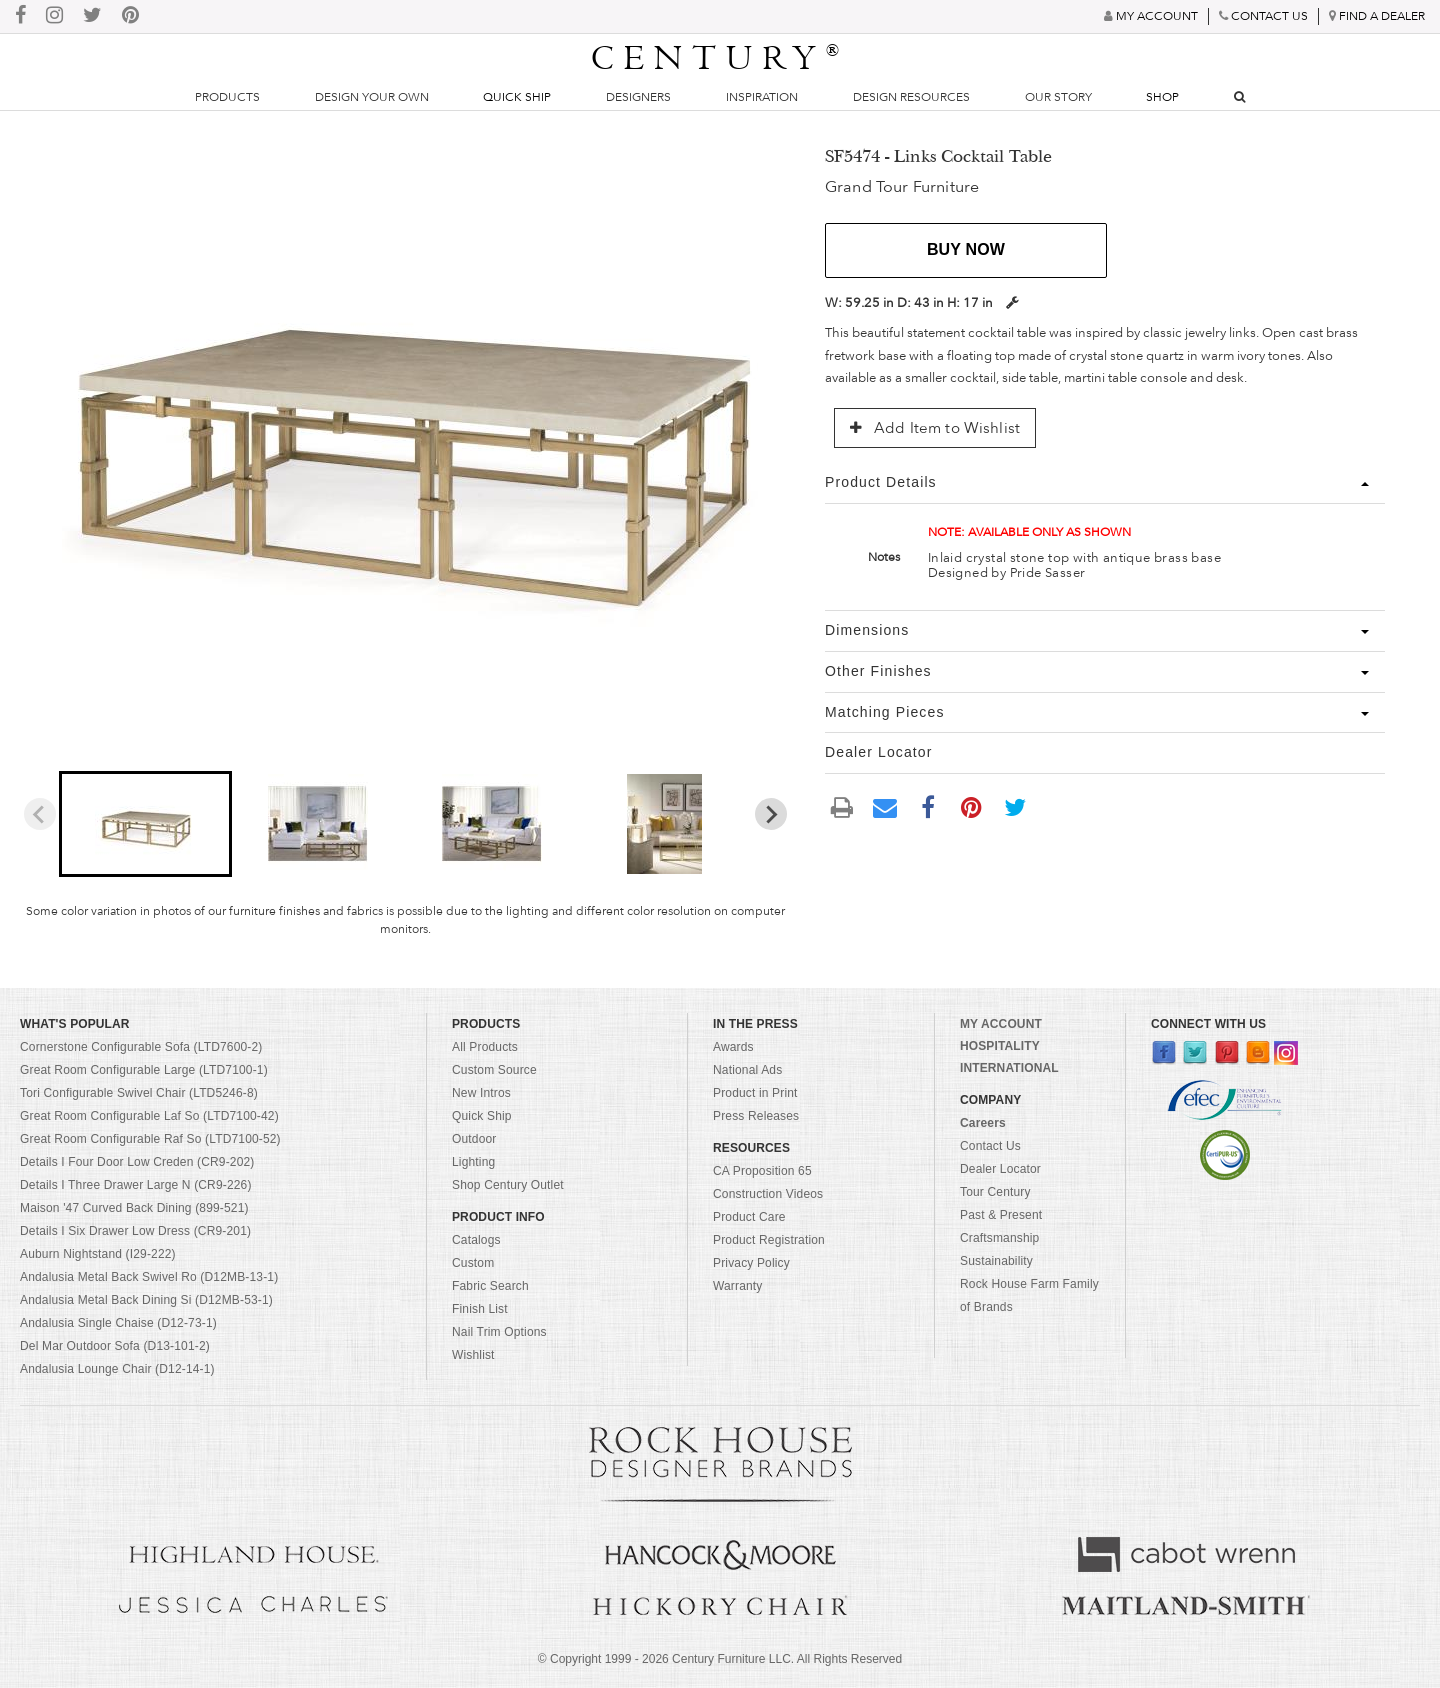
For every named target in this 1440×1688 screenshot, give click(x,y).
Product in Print (755, 1093)
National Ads (747, 1070)
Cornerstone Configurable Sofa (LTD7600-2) (141, 1047)
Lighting (473, 1162)
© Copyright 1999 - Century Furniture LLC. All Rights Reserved (720, 1659)
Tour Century (995, 1192)
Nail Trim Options (499, 1332)
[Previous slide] (40, 814)
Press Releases (756, 1116)
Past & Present (1001, 1215)
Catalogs (476, 1240)
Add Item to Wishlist (935, 428)
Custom (473, 1263)
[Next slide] (771, 814)
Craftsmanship (999, 1238)
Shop (1162, 97)
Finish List (480, 1309)
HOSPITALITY (1000, 1046)
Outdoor (474, 1139)
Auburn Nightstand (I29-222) (98, 1254)
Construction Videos (768, 1194)
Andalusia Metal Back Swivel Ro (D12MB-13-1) (149, 1277)
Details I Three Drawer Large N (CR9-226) (136, 1185)
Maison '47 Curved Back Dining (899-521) (134, 1208)
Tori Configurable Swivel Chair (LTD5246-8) (139, 1093)
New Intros (481, 1093)
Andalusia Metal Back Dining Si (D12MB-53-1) (146, 1300)
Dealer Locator (1000, 1169)
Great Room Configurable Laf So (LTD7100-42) (149, 1116)
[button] (145, 824)
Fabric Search (490, 1286)
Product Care (749, 1217)
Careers (983, 1123)
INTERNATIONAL (1009, 1068)
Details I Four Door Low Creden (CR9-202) (137, 1162)
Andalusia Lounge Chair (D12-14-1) (117, 1369)
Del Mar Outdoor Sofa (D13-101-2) (115, 1346)
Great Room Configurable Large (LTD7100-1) (144, 1070)
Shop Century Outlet (508, 1185)
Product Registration (769, 1240)
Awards (733, 1047)
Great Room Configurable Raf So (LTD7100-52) (150, 1139)
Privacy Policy (751, 1263)
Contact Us (990, 1146)
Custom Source (494, 1070)
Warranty (738, 1286)
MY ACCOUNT (1001, 1024)
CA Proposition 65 (762, 1171)
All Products (485, 1047)
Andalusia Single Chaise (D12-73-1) (118, 1323)
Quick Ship (517, 97)
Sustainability (996, 1261)
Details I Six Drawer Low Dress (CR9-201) (135, 1231)
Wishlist (473, 1355)
